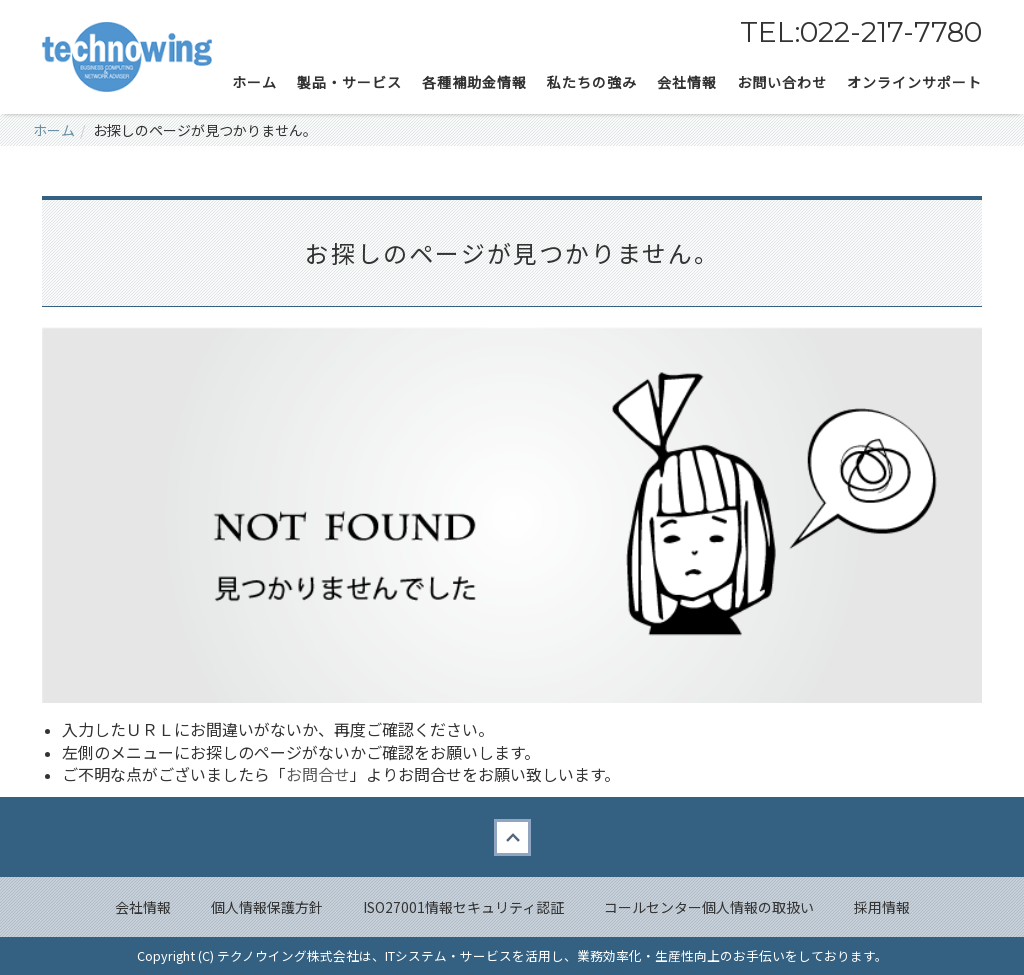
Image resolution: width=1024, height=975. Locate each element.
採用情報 (882, 907)
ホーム (254, 82)
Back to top (512, 837)
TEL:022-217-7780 (861, 32)
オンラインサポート (914, 82)
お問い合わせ (782, 82)
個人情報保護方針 (267, 907)
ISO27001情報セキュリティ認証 (463, 907)
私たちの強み (592, 82)
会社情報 (143, 907)
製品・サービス (349, 82)
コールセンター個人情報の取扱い (709, 907)
